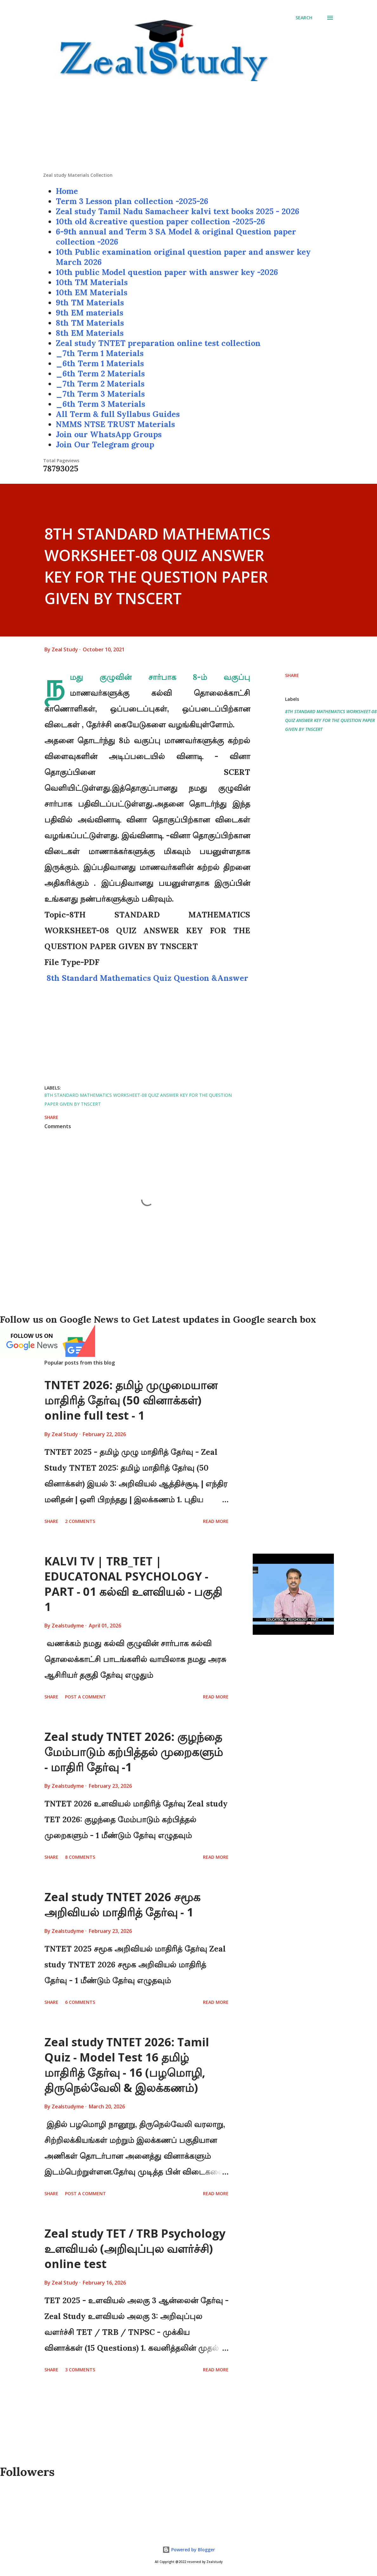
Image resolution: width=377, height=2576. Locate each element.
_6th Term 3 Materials (100, 404)
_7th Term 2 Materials (100, 384)
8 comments (80, 1857)
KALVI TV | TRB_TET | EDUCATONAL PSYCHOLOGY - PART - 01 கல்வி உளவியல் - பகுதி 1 (133, 1583)
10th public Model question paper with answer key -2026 (167, 272)
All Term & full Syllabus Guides (118, 414)
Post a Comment (85, 1697)
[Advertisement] (188, 127)
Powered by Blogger (188, 2550)
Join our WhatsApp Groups (109, 434)
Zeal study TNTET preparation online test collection (158, 343)
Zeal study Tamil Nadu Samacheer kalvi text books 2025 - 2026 (177, 211)
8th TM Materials (90, 323)
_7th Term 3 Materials (100, 394)
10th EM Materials (91, 292)
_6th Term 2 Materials (100, 373)
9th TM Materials (90, 302)
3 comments (80, 2370)
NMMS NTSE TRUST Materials (115, 424)
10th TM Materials (92, 282)
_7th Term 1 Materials (100, 353)
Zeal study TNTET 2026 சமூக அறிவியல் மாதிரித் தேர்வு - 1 (122, 1904)
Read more (216, 1521)
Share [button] (292, 675)
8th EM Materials (90, 333)
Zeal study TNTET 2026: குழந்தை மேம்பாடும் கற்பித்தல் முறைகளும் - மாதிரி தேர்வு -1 (133, 1752)
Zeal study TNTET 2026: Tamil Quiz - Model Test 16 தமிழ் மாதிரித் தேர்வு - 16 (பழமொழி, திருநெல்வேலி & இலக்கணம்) (126, 2064)
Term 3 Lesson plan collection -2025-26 (132, 201)
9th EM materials (89, 313)
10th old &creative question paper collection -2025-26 (160, 221)
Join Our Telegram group (105, 444)
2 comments (80, 1521)
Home (67, 191)
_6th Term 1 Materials (100, 363)
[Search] (304, 18)
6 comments (80, 2002)
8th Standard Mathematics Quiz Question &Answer (147, 978)
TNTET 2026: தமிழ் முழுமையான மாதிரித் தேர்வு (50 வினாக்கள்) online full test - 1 (131, 1400)
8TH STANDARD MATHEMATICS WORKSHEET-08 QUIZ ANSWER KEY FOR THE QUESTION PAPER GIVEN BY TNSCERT (331, 720)
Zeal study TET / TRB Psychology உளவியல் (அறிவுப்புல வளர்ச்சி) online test (134, 2249)
